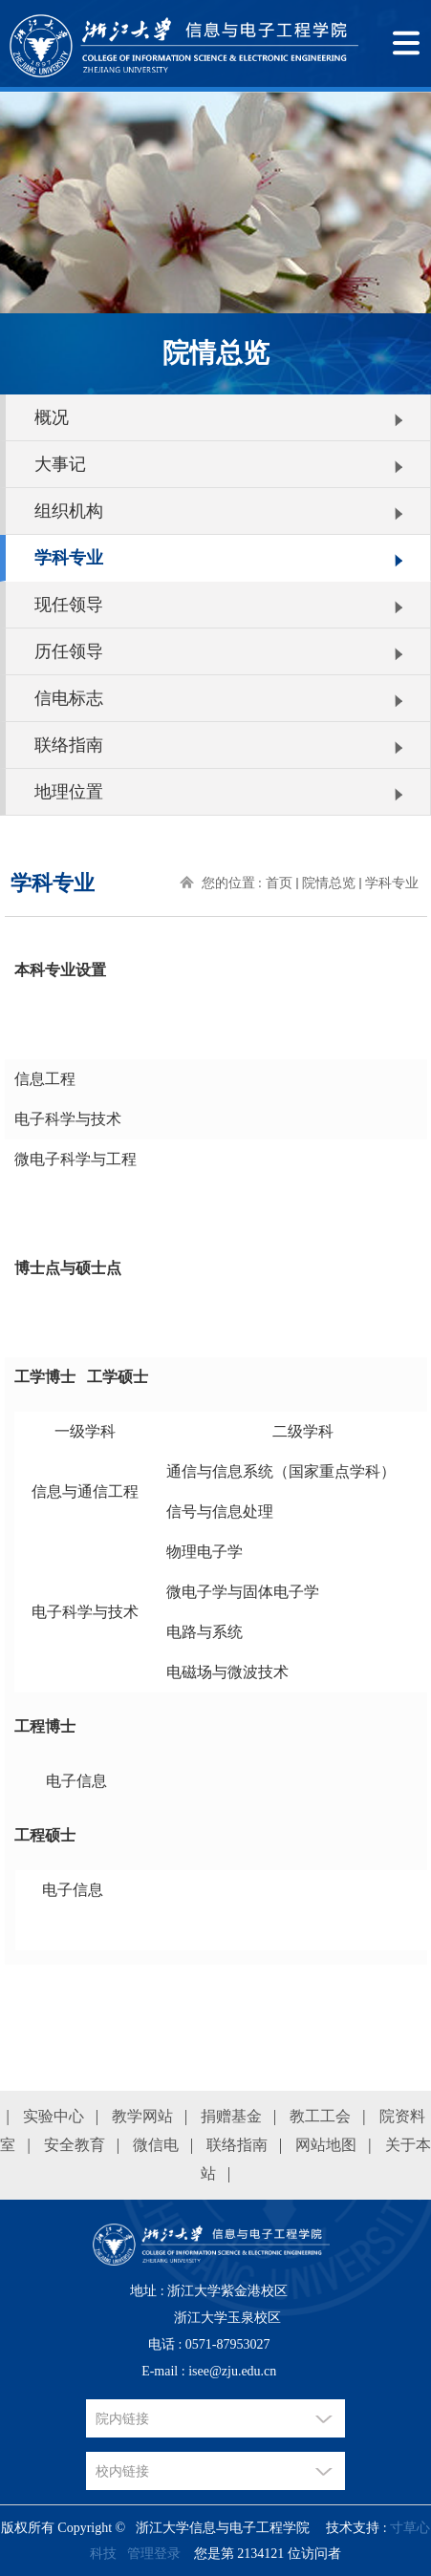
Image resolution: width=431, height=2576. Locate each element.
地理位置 (68, 791)
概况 (51, 417)
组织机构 (68, 511)
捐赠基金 (231, 2116)
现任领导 (68, 604)
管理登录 (154, 2553)
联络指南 (68, 745)
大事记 (60, 464)
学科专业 (68, 557)
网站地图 (325, 2145)
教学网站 (142, 2116)
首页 (279, 883)
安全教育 (74, 2145)
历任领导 (68, 651)
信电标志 (68, 698)
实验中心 (53, 2116)
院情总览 (329, 883)
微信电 (156, 2145)
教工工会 (320, 2116)
